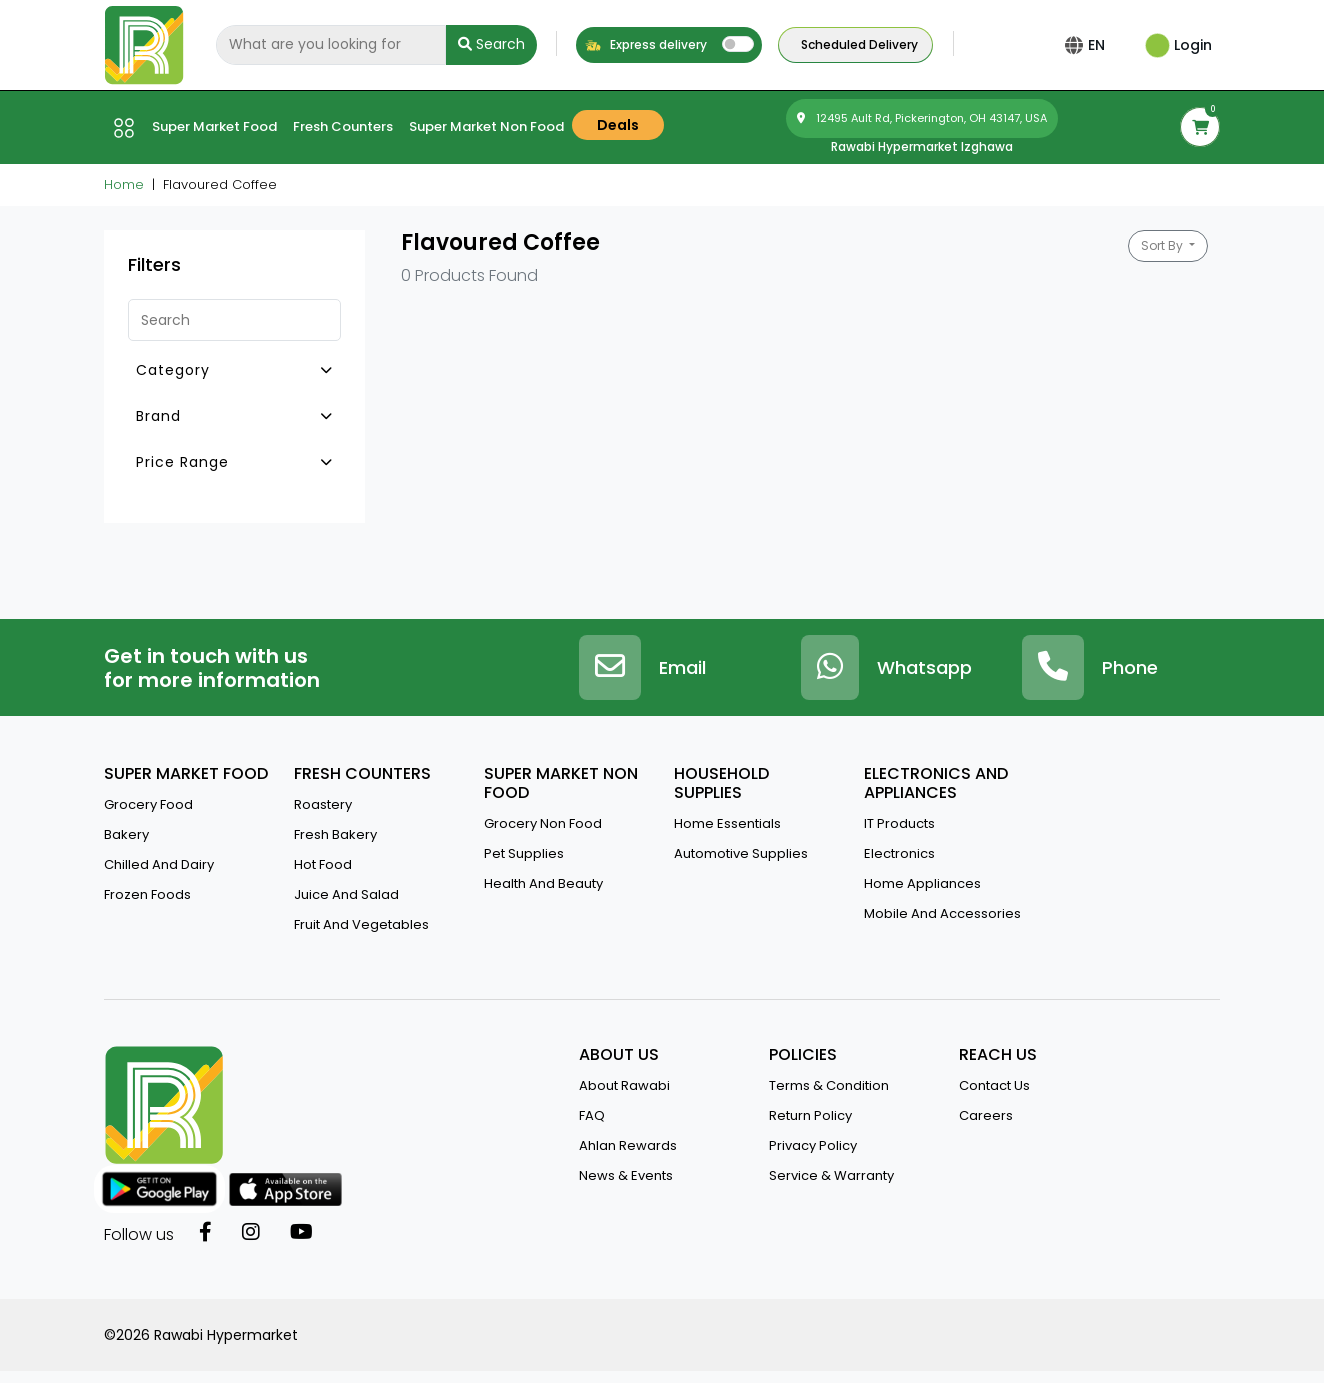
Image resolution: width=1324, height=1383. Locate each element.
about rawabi (624, 1085)
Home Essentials (727, 823)
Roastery (323, 804)
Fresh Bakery (335, 834)
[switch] (738, 44)
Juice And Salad (346, 894)
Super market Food (214, 126)
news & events (626, 1175)
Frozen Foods (147, 894)
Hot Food (323, 864)
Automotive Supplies (741, 853)
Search (491, 44)
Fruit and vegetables (361, 924)
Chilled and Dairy (159, 864)
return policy (810, 1115)
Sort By (1163, 245)
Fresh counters (343, 126)
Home (124, 184)
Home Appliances (922, 883)
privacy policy (813, 1145)
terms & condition (829, 1085)
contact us (994, 1085)
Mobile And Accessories (942, 913)
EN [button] (1100, 45)
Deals (618, 125)
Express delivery (645, 44)
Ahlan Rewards (628, 1145)
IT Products (899, 823)
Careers (986, 1115)
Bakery (126, 834)
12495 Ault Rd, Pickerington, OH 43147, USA (922, 118)
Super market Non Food (486, 126)
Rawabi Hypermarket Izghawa (922, 146)
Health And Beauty (543, 883)
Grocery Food (148, 804)
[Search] (331, 45)
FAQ (592, 1115)
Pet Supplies (524, 853)
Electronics (899, 853)
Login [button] (1178, 45)
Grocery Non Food (543, 823)
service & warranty (831, 1175)
